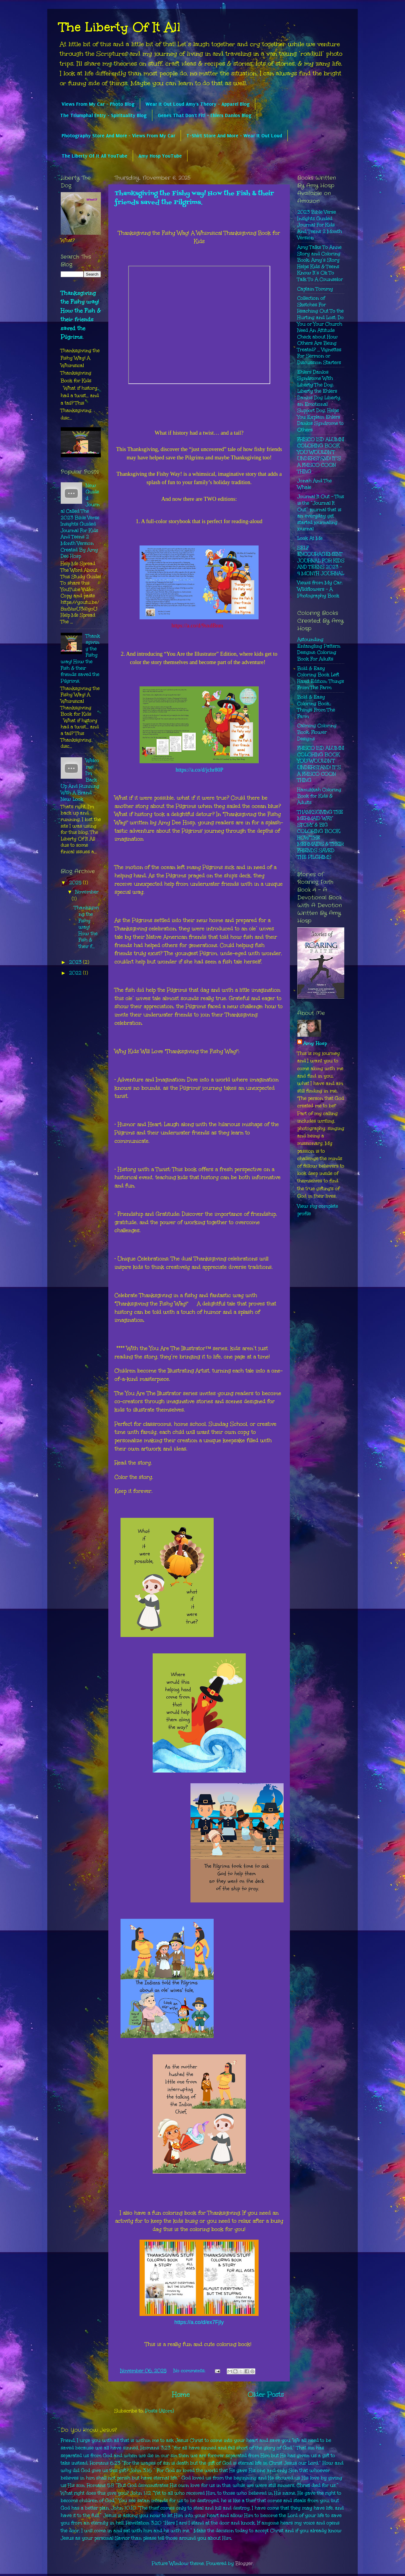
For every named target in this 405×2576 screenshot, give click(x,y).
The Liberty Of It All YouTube (94, 156)
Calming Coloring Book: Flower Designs (317, 731)
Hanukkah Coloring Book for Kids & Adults (319, 796)
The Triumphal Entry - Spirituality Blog (103, 115)
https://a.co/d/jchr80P (198, 770)
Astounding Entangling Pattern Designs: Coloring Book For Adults (318, 649)
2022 (76, 973)
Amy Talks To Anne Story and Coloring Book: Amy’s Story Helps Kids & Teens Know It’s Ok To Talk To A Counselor (320, 263)
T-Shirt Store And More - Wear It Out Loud (234, 136)
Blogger (244, 2563)
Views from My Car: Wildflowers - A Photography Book (320, 588)
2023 (76, 962)
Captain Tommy (315, 289)
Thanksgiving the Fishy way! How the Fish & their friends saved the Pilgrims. (194, 198)
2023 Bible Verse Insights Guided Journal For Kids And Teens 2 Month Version (319, 225)
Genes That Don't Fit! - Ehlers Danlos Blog (204, 115)
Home (181, 2394)
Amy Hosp (315, 1043)
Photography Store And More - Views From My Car (118, 136)
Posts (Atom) (159, 2411)
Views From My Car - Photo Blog (98, 104)
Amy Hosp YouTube (160, 156)
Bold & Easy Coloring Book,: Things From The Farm (316, 706)
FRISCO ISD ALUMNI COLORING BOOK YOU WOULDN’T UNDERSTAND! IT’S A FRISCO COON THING (320, 455)
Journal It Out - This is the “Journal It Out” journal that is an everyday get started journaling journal (320, 512)
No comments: (190, 2370)
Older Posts (266, 2394)
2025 (76, 882)
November (86, 892)
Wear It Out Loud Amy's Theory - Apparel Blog (198, 104)
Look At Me (310, 538)
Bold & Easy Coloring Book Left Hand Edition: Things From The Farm (320, 678)
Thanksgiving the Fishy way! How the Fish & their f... (86, 926)
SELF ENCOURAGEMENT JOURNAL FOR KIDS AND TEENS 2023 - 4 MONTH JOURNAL (320, 560)
